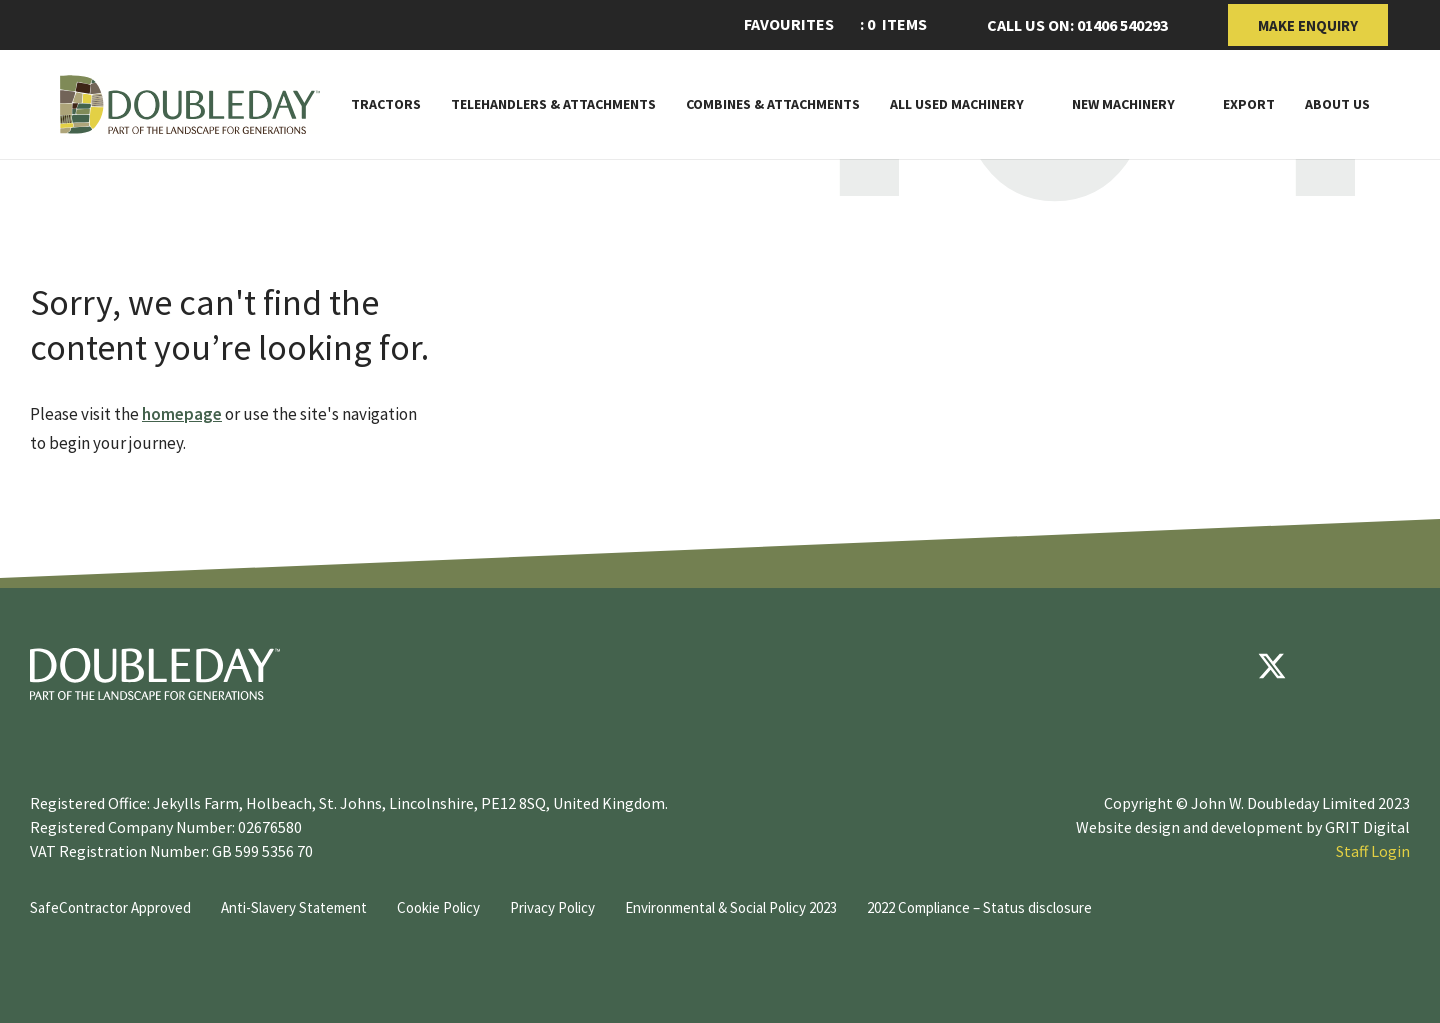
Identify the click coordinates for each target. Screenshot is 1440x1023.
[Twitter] (1272, 666)
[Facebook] (1212, 666)
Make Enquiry (1308, 25)
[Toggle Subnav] (1033, 104)
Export (1249, 104)
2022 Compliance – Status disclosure (979, 907)
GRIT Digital (1367, 827)
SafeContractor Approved (110, 907)
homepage (182, 414)
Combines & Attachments (773, 104)
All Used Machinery (957, 104)
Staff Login (1373, 851)
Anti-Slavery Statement (294, 907)
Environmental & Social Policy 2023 (731, 907)
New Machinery (1123, 104)
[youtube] (1332, 666)
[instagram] (1392, 666)
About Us (1337, 104)
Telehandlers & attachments (553, 104)
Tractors (386, 104)
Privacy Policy (552, 907)
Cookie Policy (438, 907)
